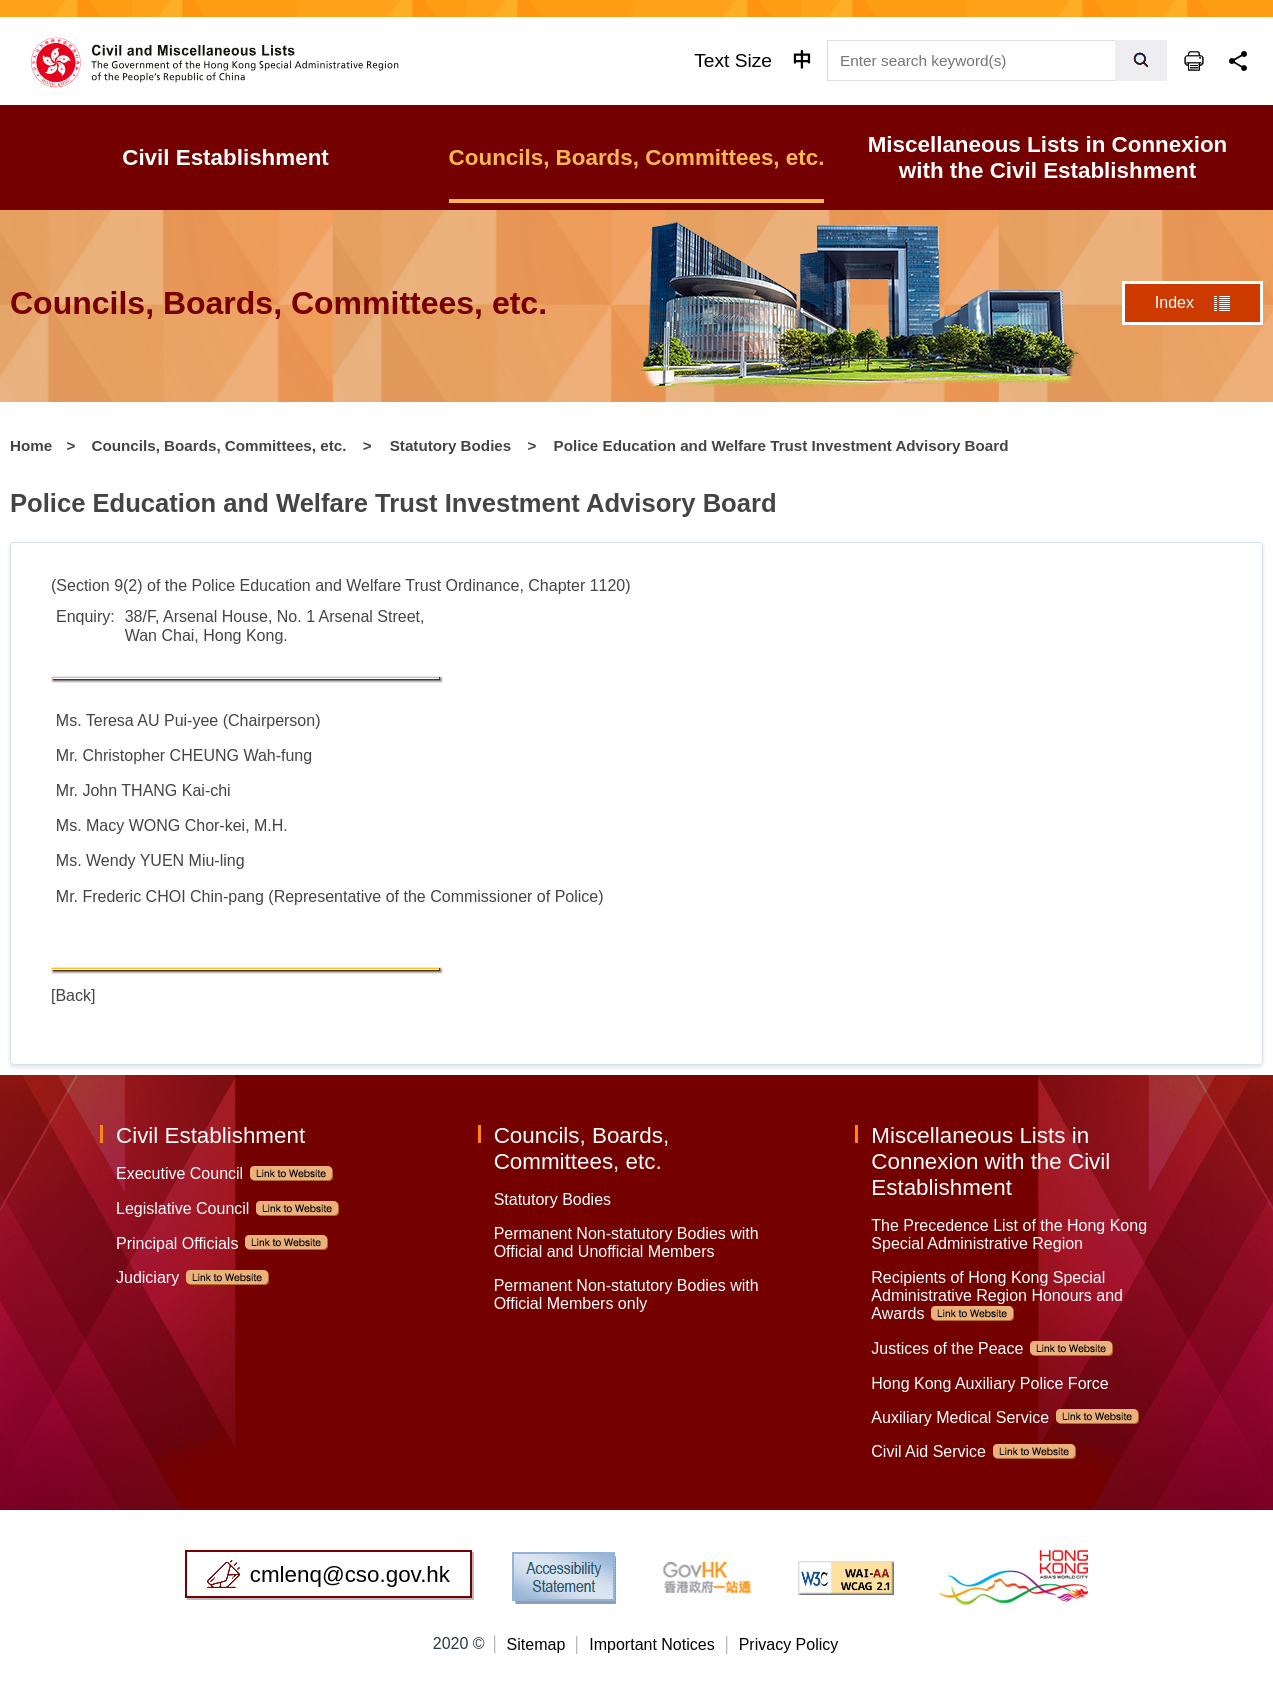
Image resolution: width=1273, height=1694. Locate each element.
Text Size (733, 60)
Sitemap (536, 1644)
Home (31, 445)
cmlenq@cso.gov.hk (350, 1574)
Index (1174, 302)
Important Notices (651, 1644)
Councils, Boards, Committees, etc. (219, 445)
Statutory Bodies (451, 445)
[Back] (73, 995)
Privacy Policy (789, 1644)
